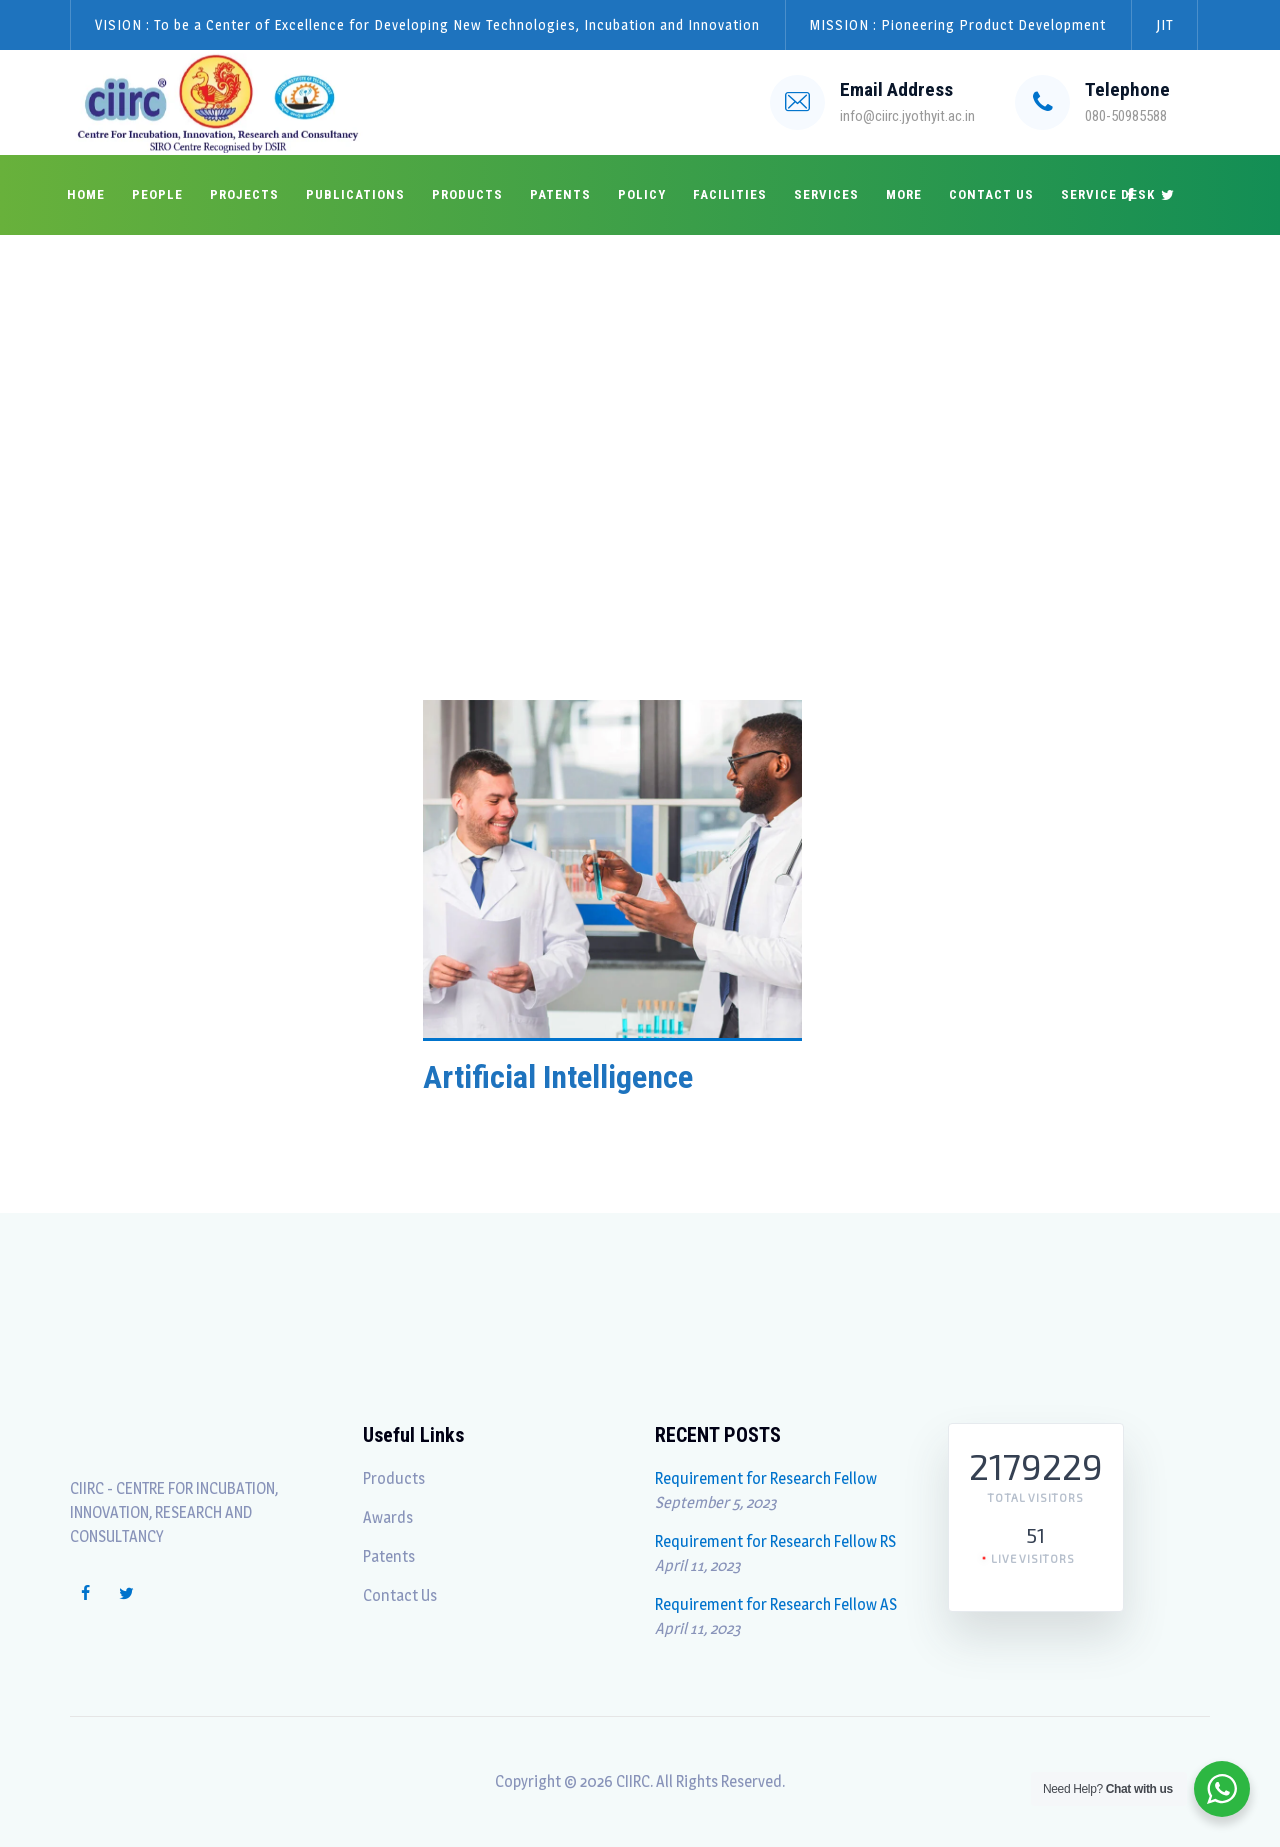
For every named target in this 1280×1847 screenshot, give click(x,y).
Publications (355, 194)
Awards (388, 1517)
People (157, 194)
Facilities (730, 194)
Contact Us (991, 194)
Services (826, 194)
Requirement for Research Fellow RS (775, 1541)
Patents (560, 194)
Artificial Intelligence (558, 1077)
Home (86, 194)
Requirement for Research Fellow (766, 1478)
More (904, 194)
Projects (244, 194)
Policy (642, 194)
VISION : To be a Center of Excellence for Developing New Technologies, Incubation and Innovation (427, 24)
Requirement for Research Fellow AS (776, 1604)
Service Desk (1108, 194)
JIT (1164, 24)
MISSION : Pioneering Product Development (958, 24)
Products (467, 194)
